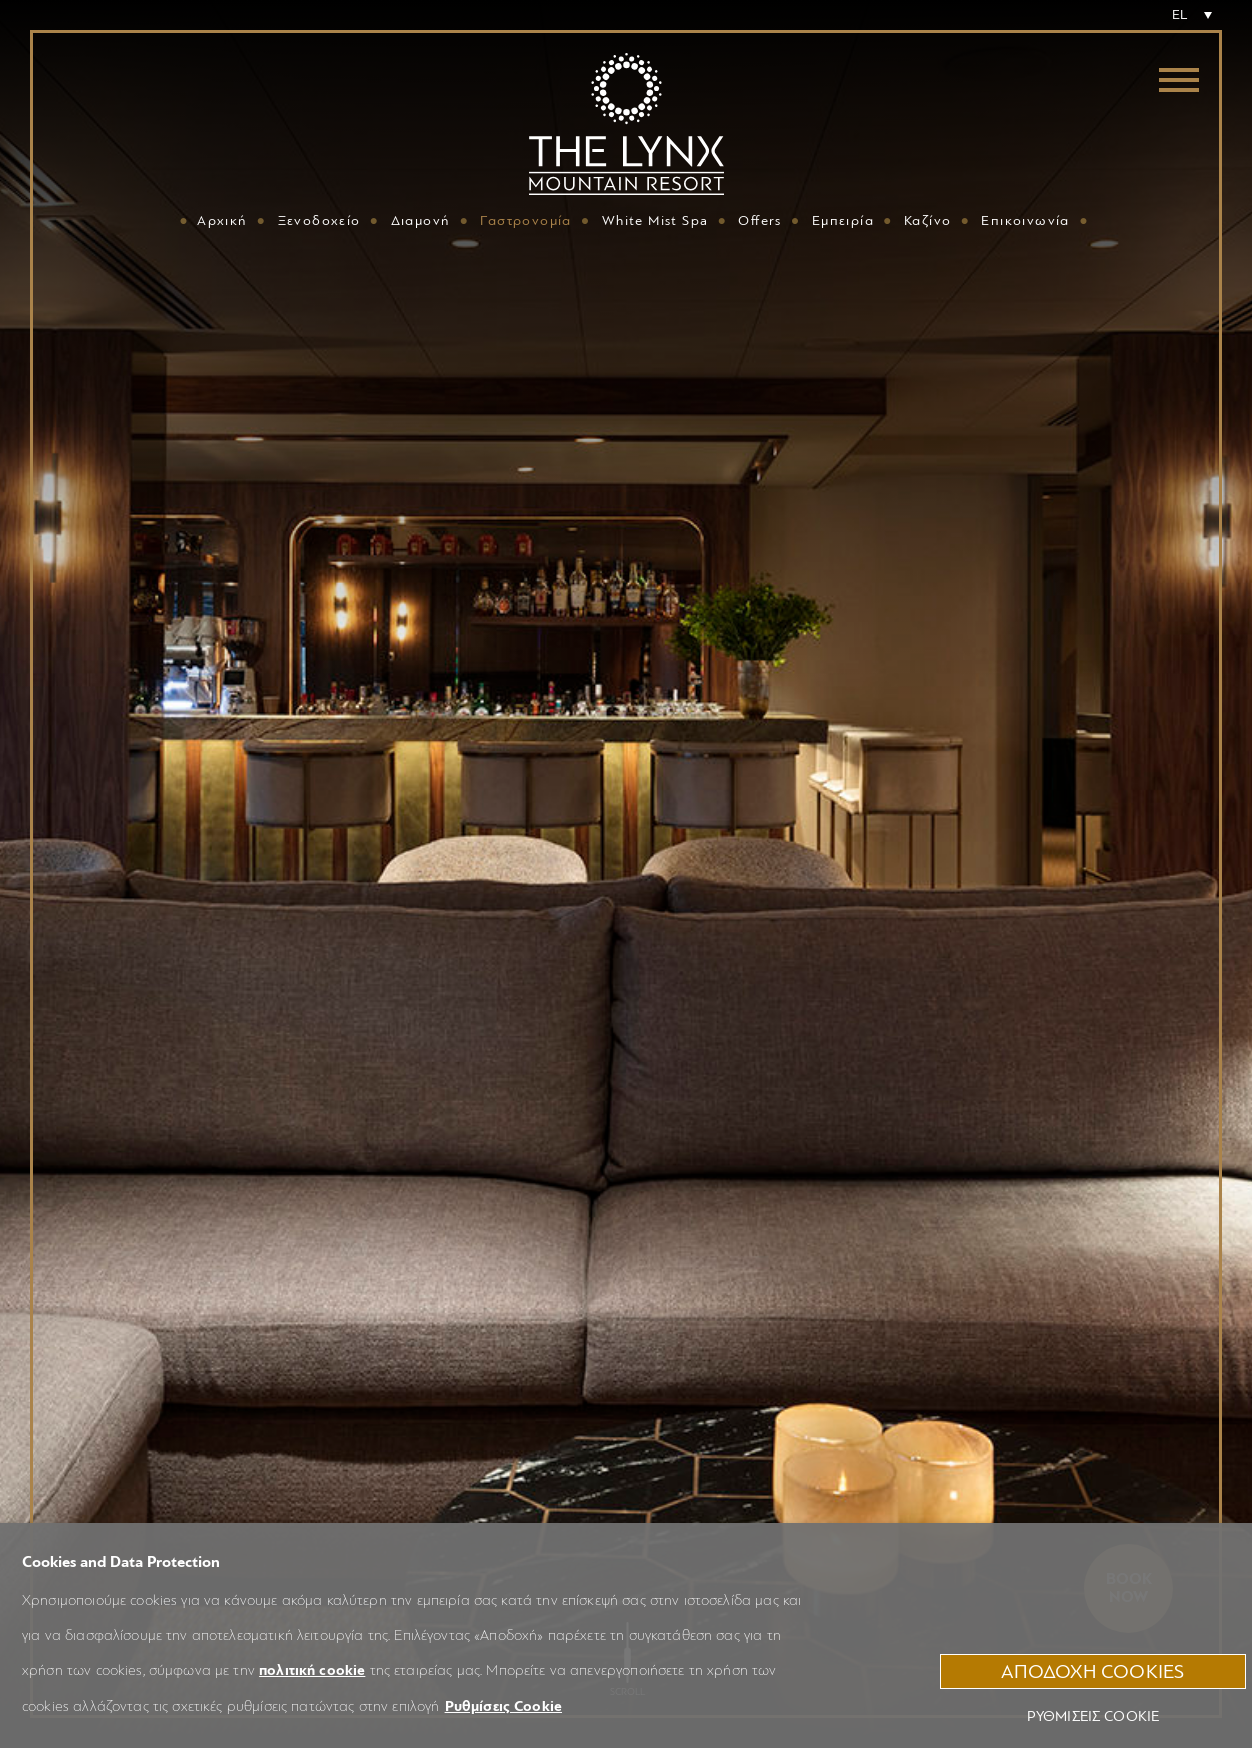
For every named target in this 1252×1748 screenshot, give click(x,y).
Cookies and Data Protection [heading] (121, 1562)
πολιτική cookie (312, 1670)
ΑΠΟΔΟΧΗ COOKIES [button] (1092, 1671)
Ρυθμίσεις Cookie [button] (503, 1706)
